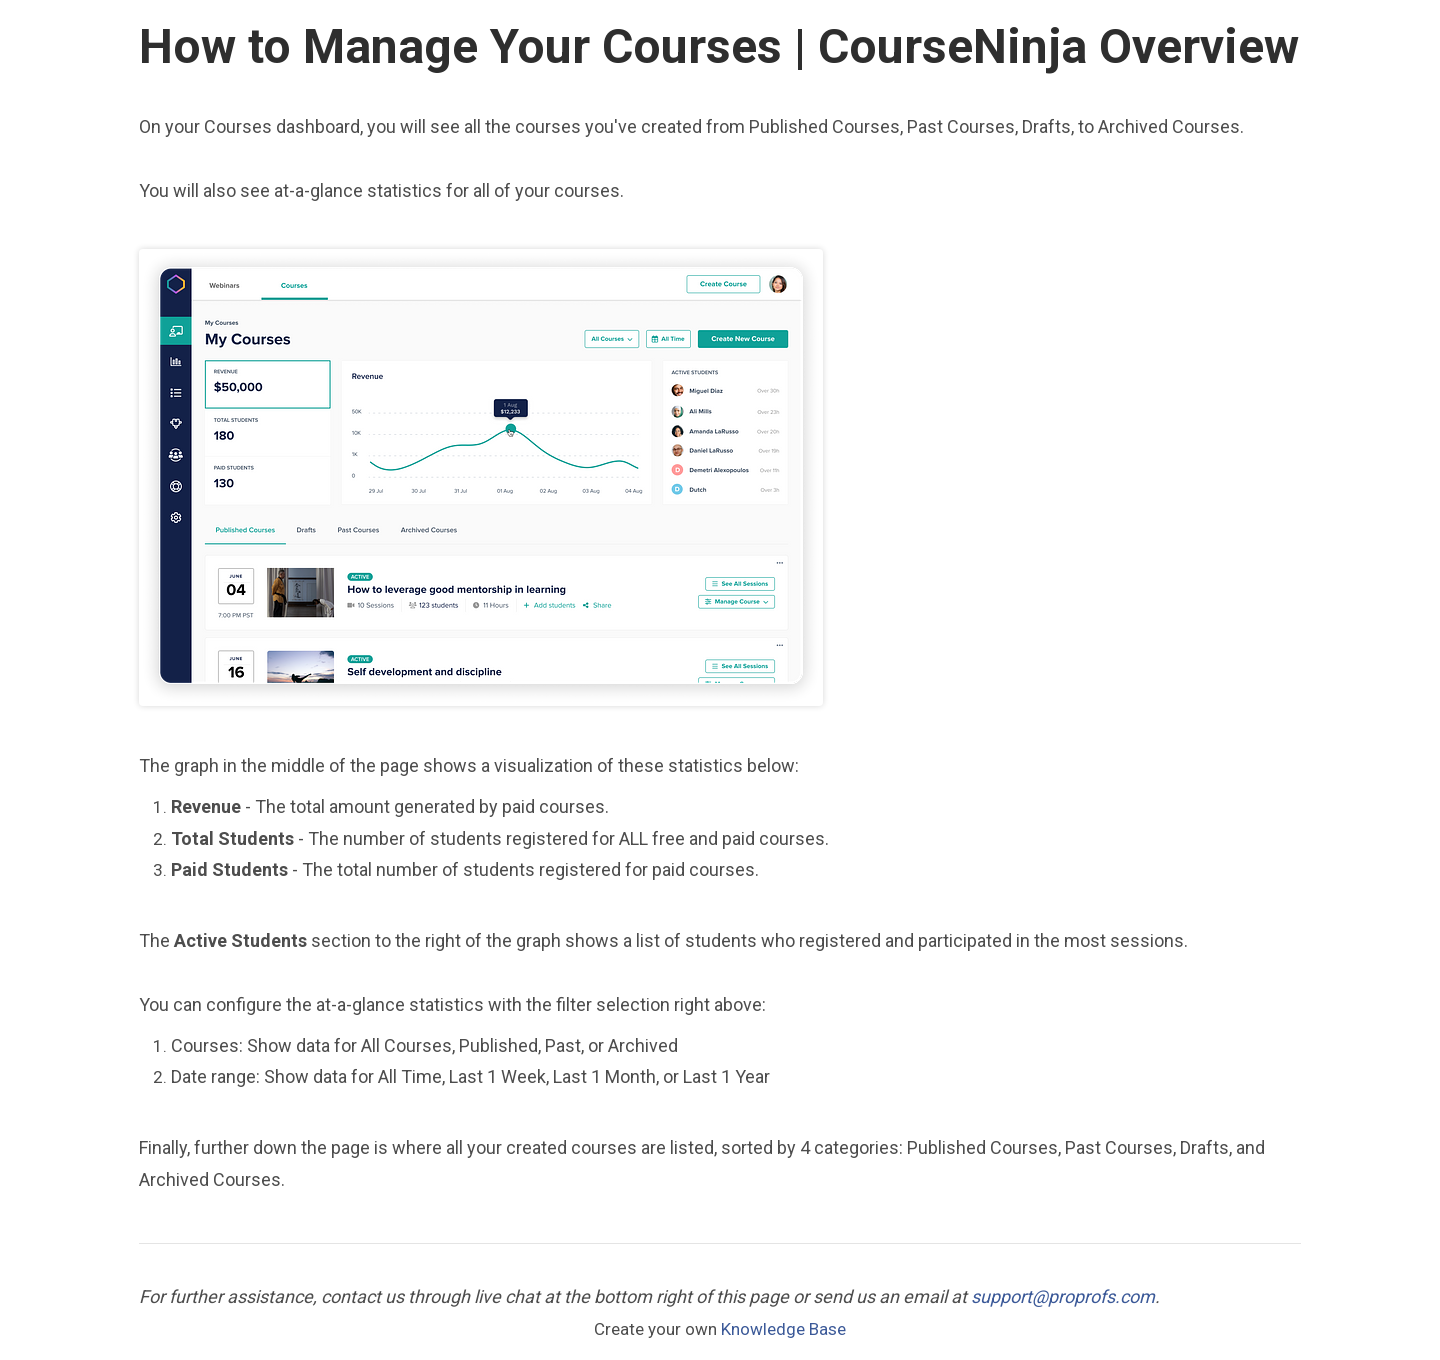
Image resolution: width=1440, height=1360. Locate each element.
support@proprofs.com (1063, 1296)
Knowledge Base (783, 1329)
